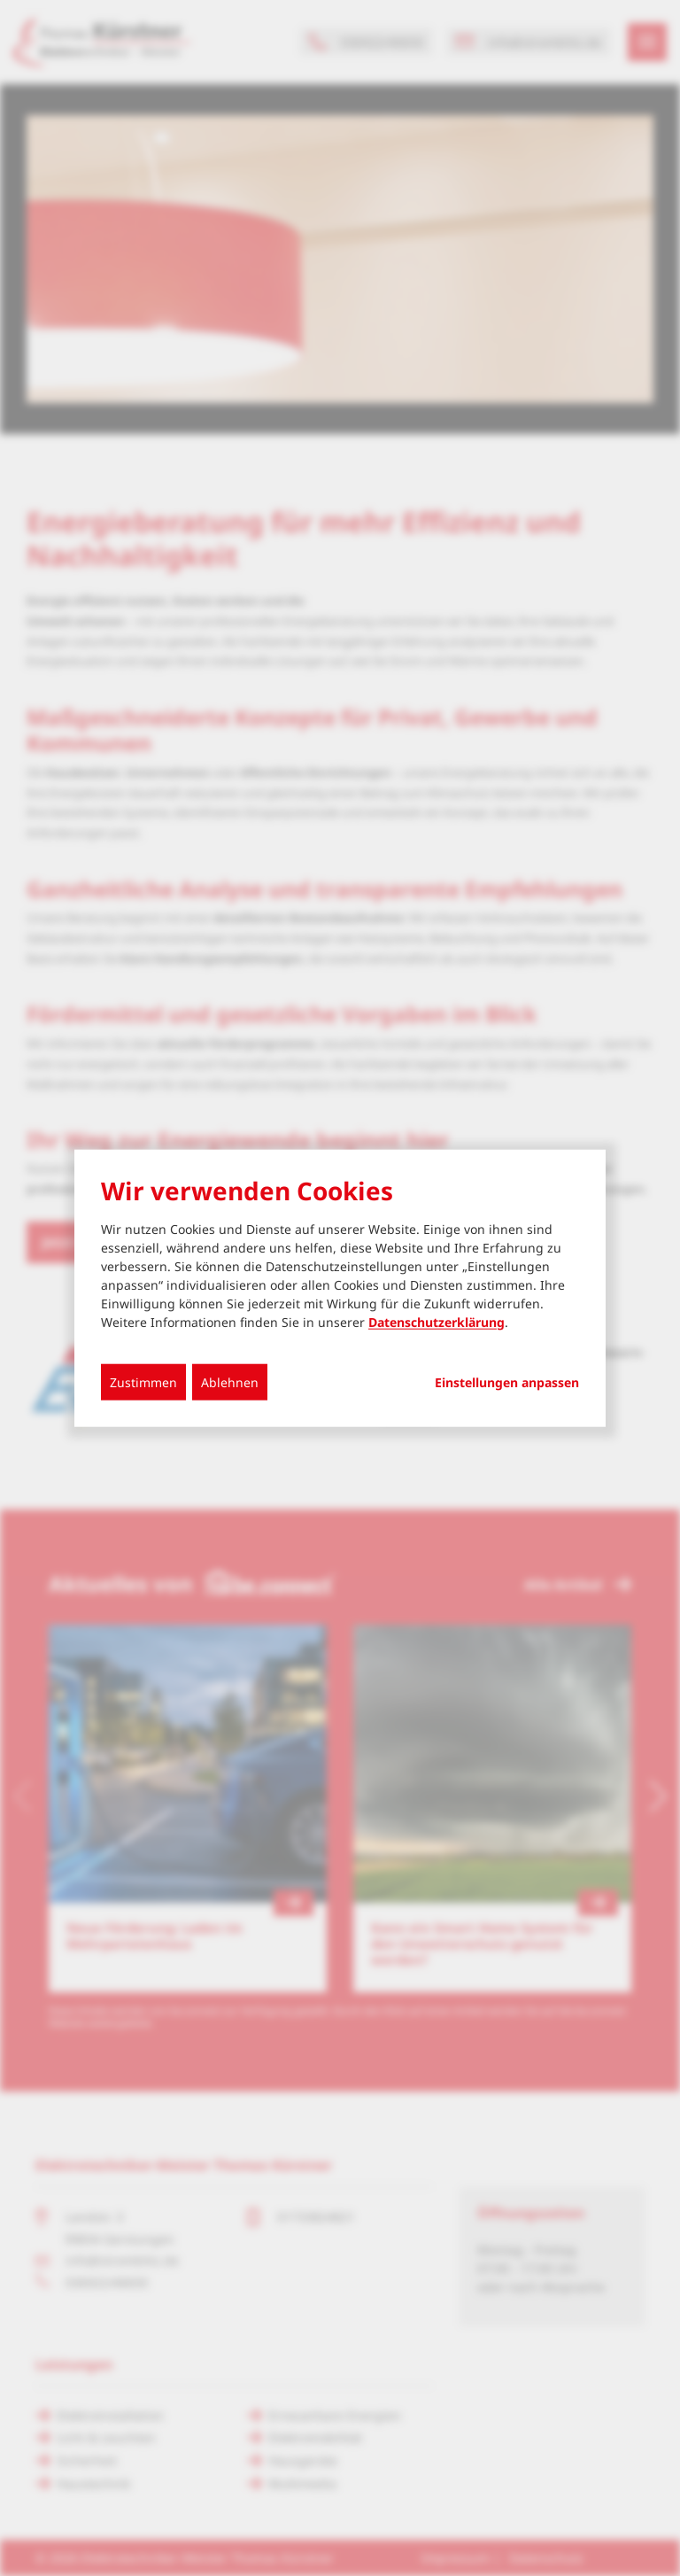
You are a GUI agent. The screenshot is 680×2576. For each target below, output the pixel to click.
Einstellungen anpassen (507, 1382)
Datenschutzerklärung (436, 1321)
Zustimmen (143, 1381)
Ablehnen (230, 1381)
